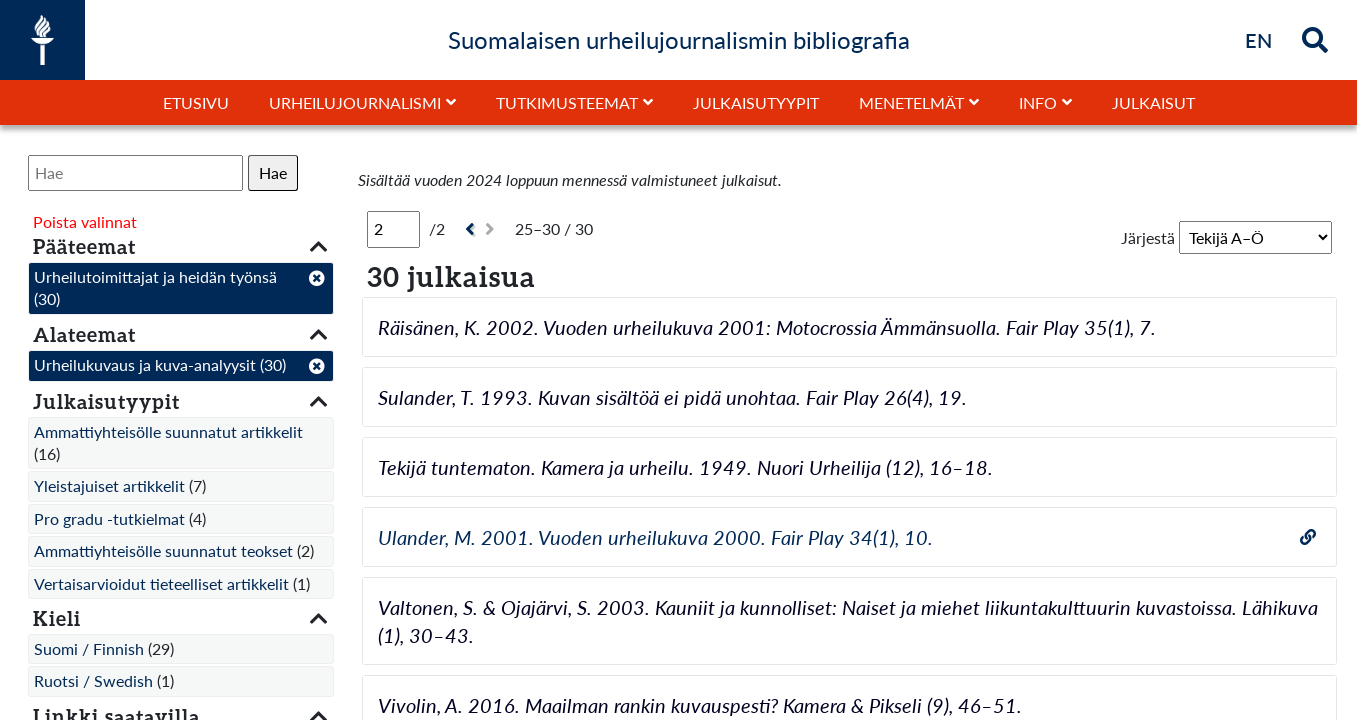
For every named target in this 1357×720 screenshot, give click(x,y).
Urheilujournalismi (355, 102)
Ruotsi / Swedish (93, 680)
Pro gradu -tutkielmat (109, 518)
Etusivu (196, 102)
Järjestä (1148, 237)
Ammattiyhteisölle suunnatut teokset (163, 550)
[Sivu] (393, 229)
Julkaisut (1153, 102)
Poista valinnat (85, 221)
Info (1038, 102)
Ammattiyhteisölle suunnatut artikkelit (168, 431)
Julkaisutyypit (756, 102)
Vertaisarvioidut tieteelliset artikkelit (161, 583)
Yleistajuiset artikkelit (109, 485)
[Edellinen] (467, 229)
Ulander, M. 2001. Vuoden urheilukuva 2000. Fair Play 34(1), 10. (655, 537)
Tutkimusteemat (567, 102)
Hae (273, 172)
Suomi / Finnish (89, 648)
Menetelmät (911, 102)
